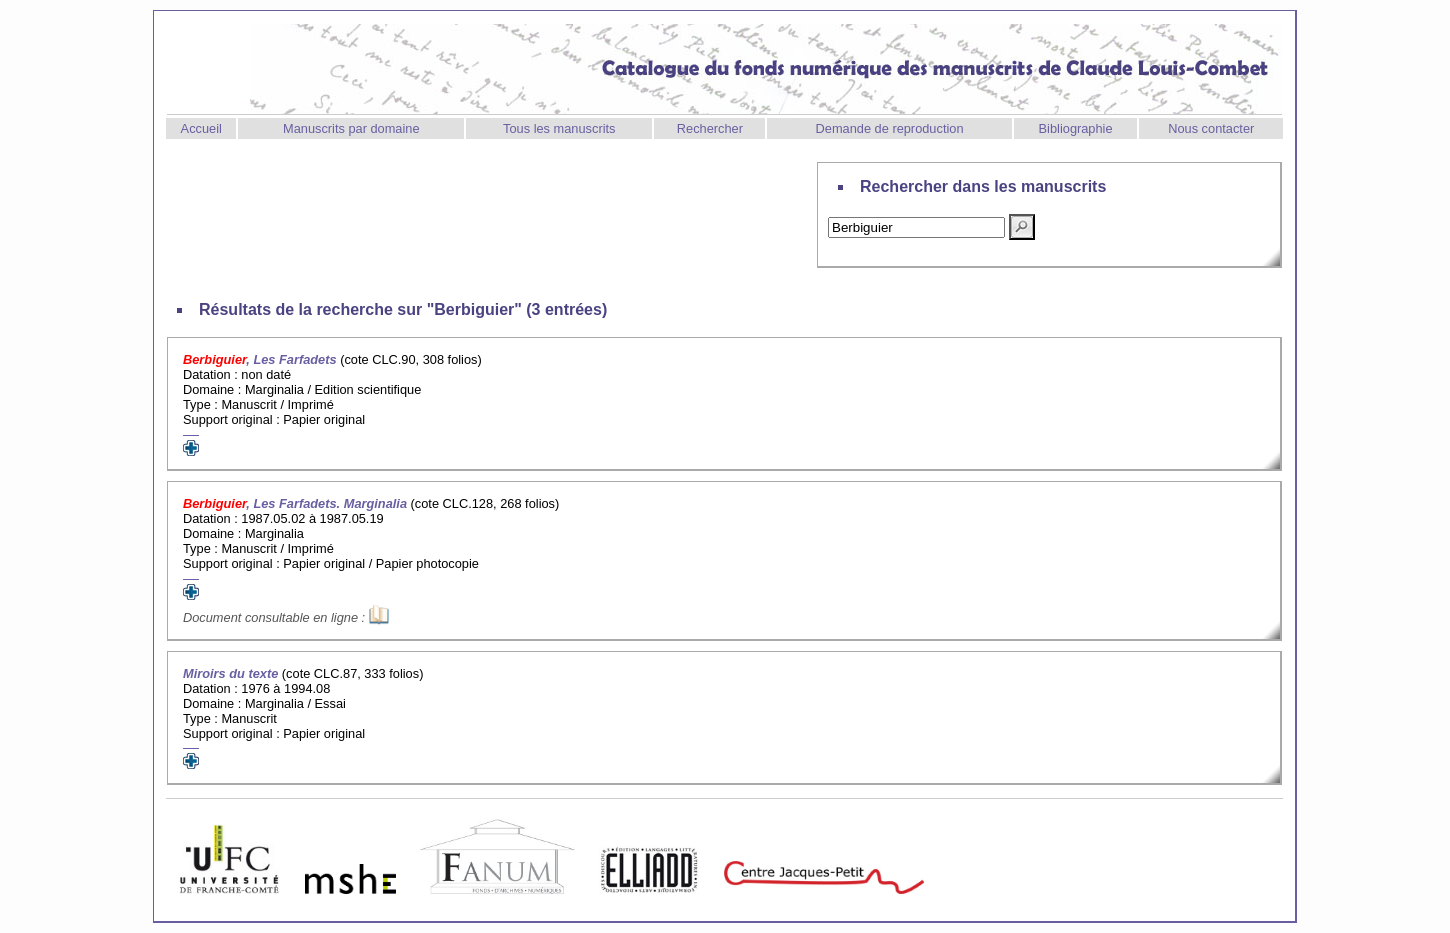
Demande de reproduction (890, 128)
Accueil (201, 128)
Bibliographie (1076, 128)
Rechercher (710, 128)
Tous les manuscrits (559, 128)
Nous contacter (1211, 128)
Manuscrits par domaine (351, 128)
